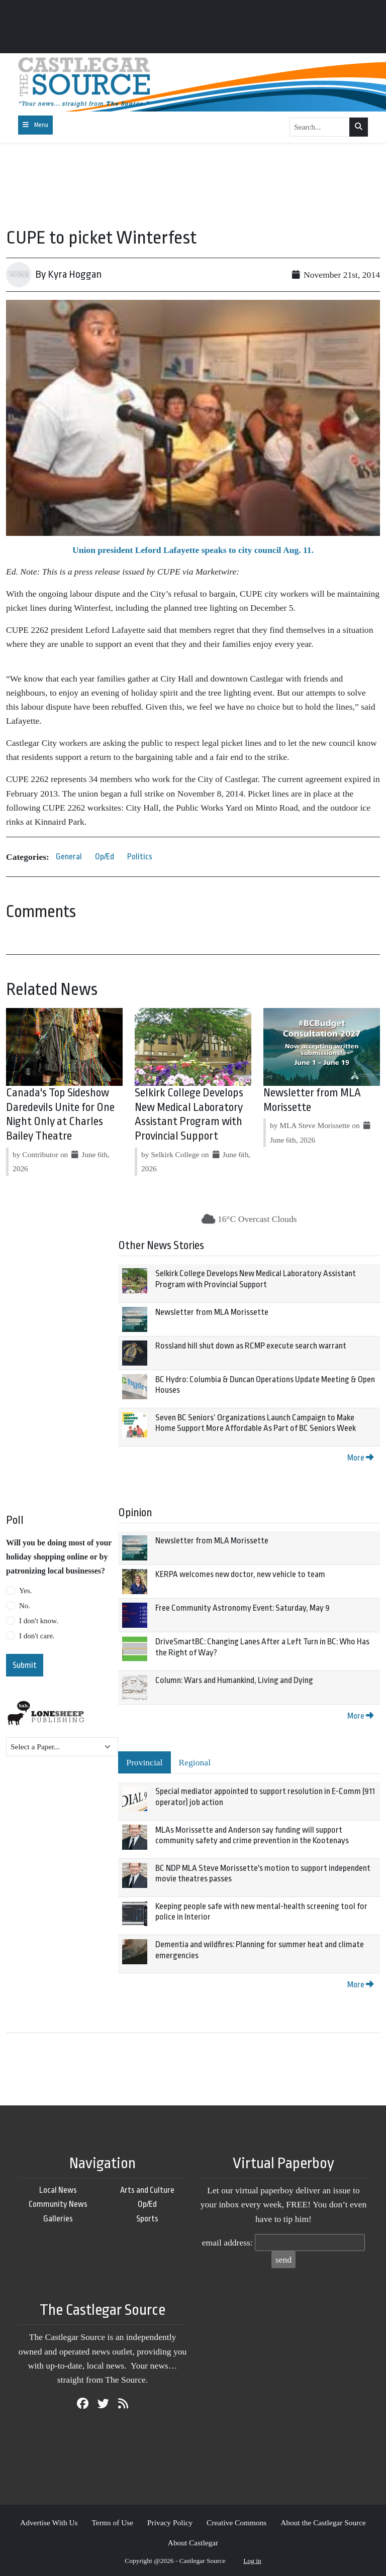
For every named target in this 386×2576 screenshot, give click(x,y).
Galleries (58, 2218)
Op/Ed (104, 856)
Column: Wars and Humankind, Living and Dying (234, 1680)
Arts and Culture (147, 2190)
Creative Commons (236, 2522)
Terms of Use (112, 2522)
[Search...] (320, 127)
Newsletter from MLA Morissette (211, 1312)
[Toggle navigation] (35, 125)
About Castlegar (193, 2542)
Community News (58, 2204)
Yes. (25, 1591)
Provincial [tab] (144, 1762)
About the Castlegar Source (323, 2522)
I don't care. (37, 1636)
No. (24, 1606)
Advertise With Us (49, 2522)
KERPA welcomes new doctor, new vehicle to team (240, 1574)
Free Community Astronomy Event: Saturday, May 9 (242, 1608)
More (360, 1458)
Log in (252, 2560)
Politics (139, 856)
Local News (58, 2190)
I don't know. (38, 1621)
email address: (227, 2242)
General (69, 856)
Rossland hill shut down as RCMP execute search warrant (250, 1346)
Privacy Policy (169, 2522)
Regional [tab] (195, 1762)
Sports (147, 2218)
